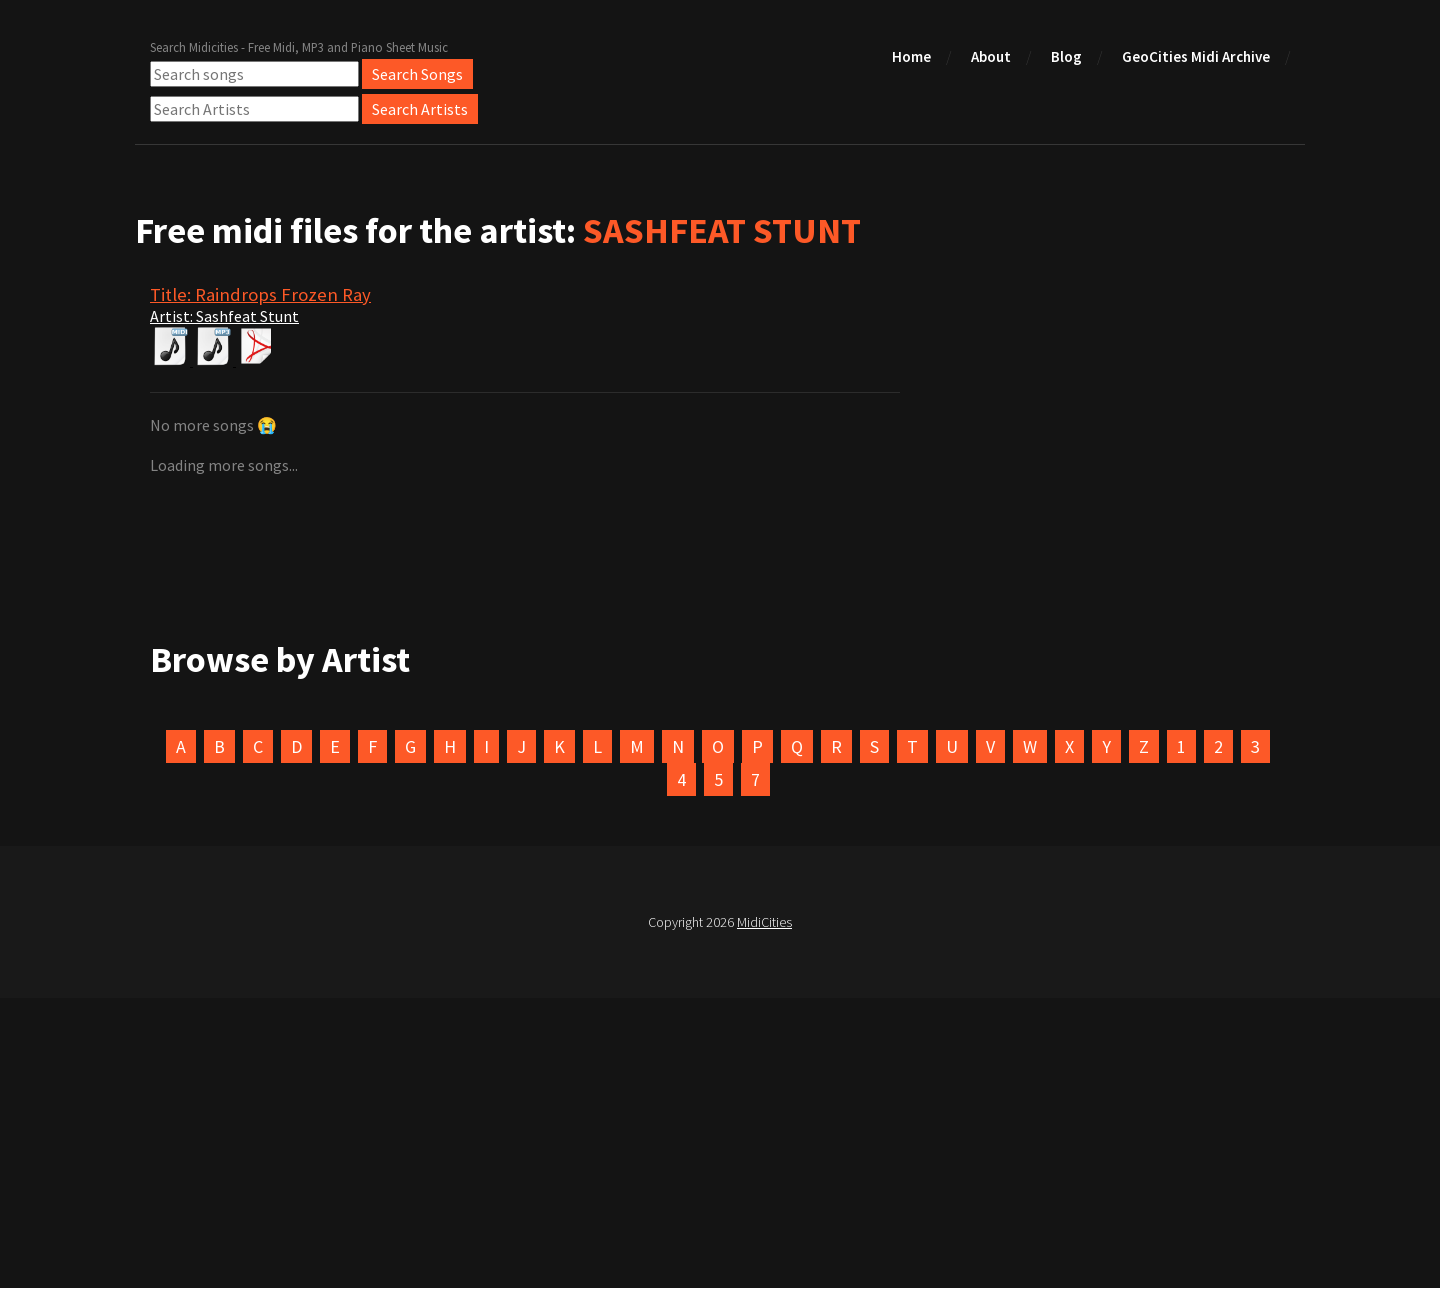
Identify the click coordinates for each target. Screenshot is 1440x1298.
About (991, 56)
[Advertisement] (720, 1148)
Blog (1066, 56)
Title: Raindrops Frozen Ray (260, 294)
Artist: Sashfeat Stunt (224, 316)
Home (911, 56)
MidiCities (764, 922)
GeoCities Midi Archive (1196, 56)
